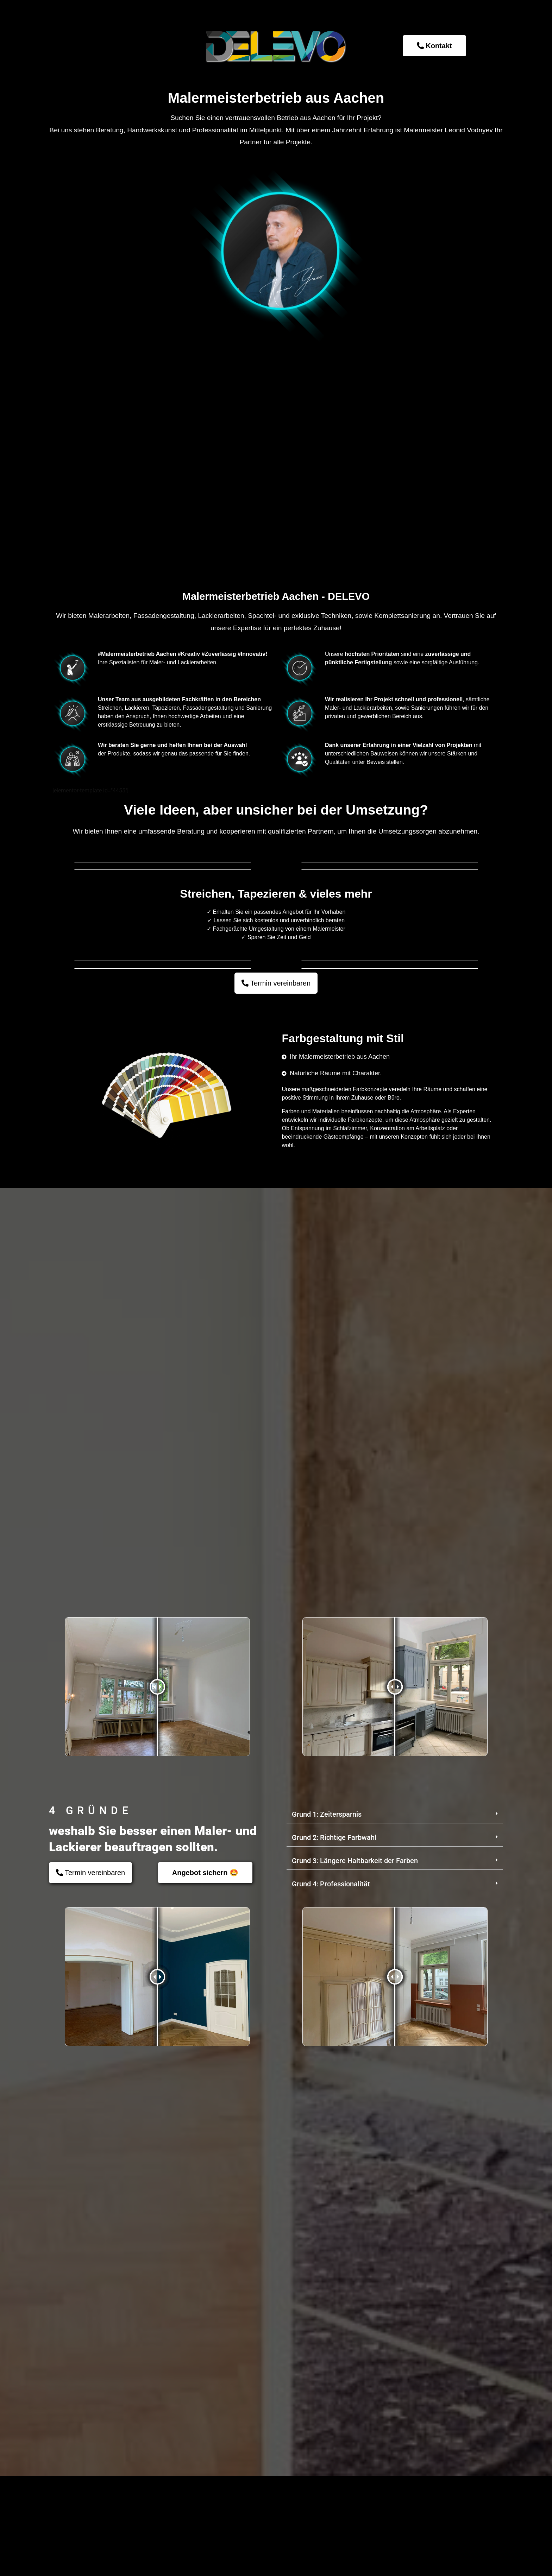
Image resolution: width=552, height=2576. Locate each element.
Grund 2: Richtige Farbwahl (334, 2365)
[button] (395, 2342)
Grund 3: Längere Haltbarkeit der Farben (355, 2388)
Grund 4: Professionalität (331, 2411)
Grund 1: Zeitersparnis (327, 2342)
